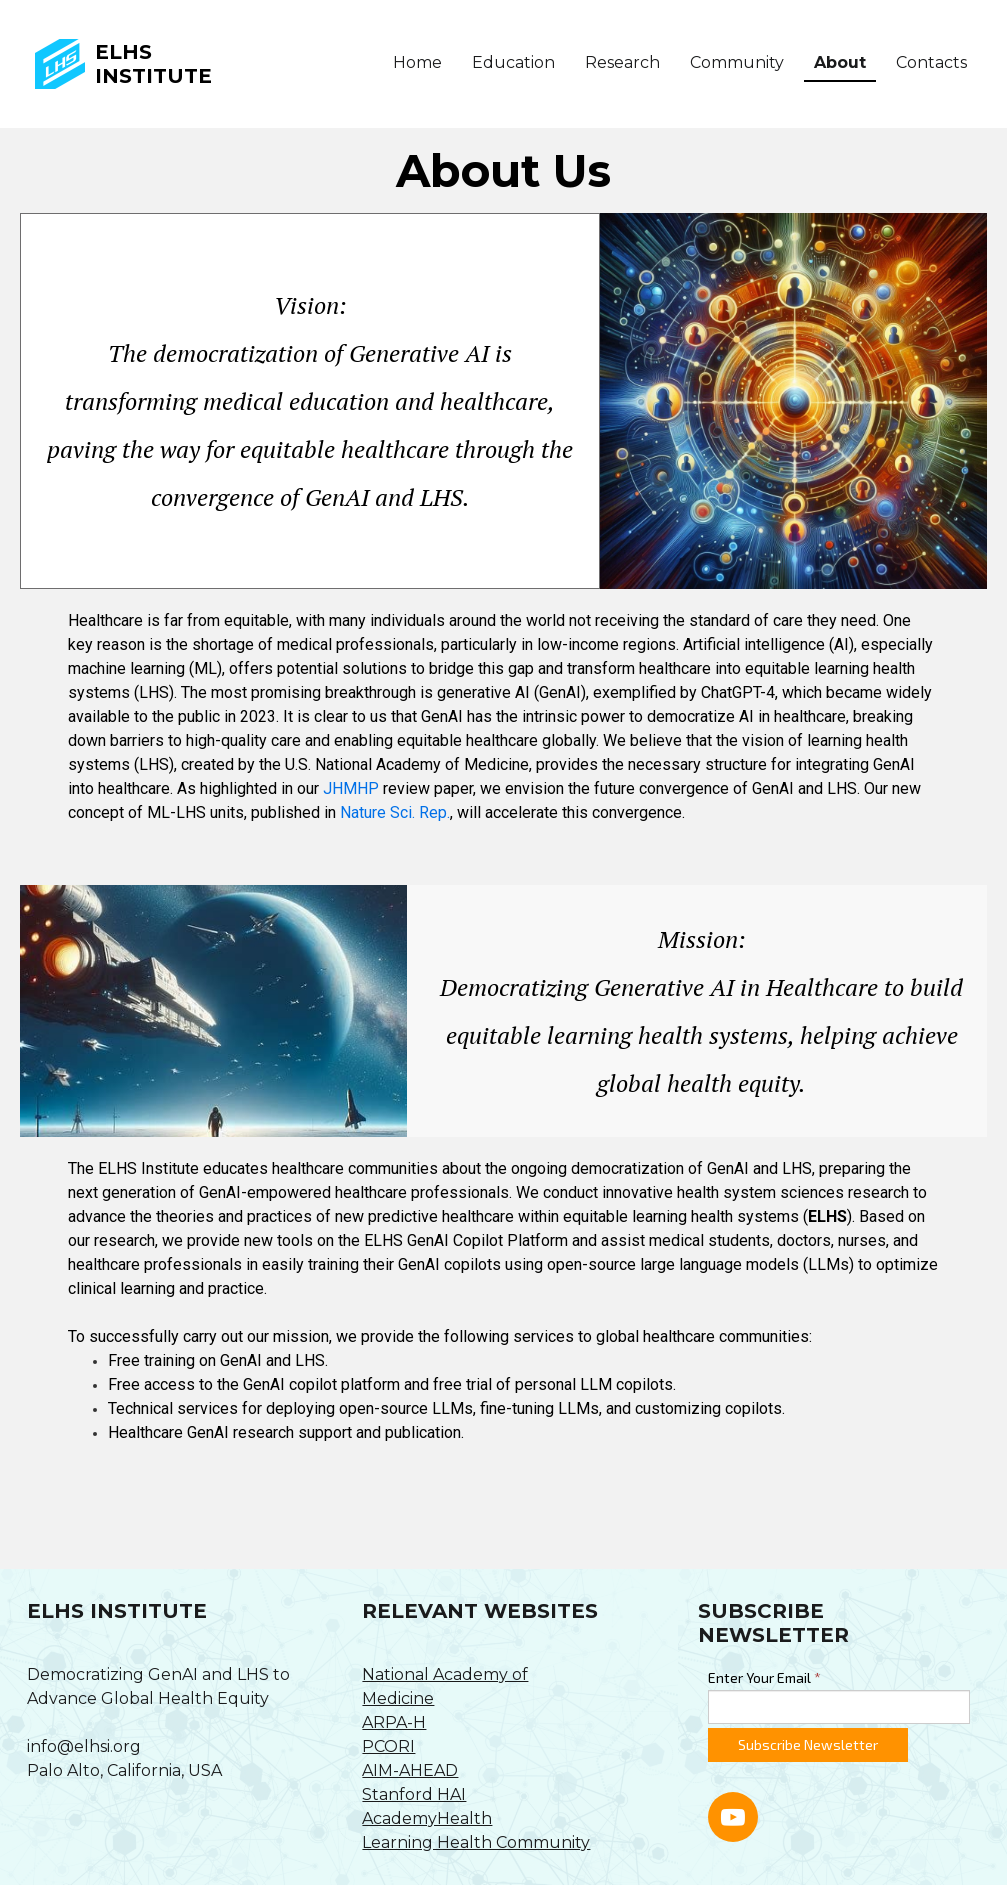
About (840, 62)
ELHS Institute (153, 64)
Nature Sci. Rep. (395, 812)
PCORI (388, 1746)
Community (737, 62)
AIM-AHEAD (410, 1770)
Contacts (931, 62)
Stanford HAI (414, 1794)
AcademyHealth (427, 1818)
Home (417, 62)
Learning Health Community (476, 1842)
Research (622, 62)
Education (513, 62)
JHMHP (353, 788)
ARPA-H (394, 1722)
